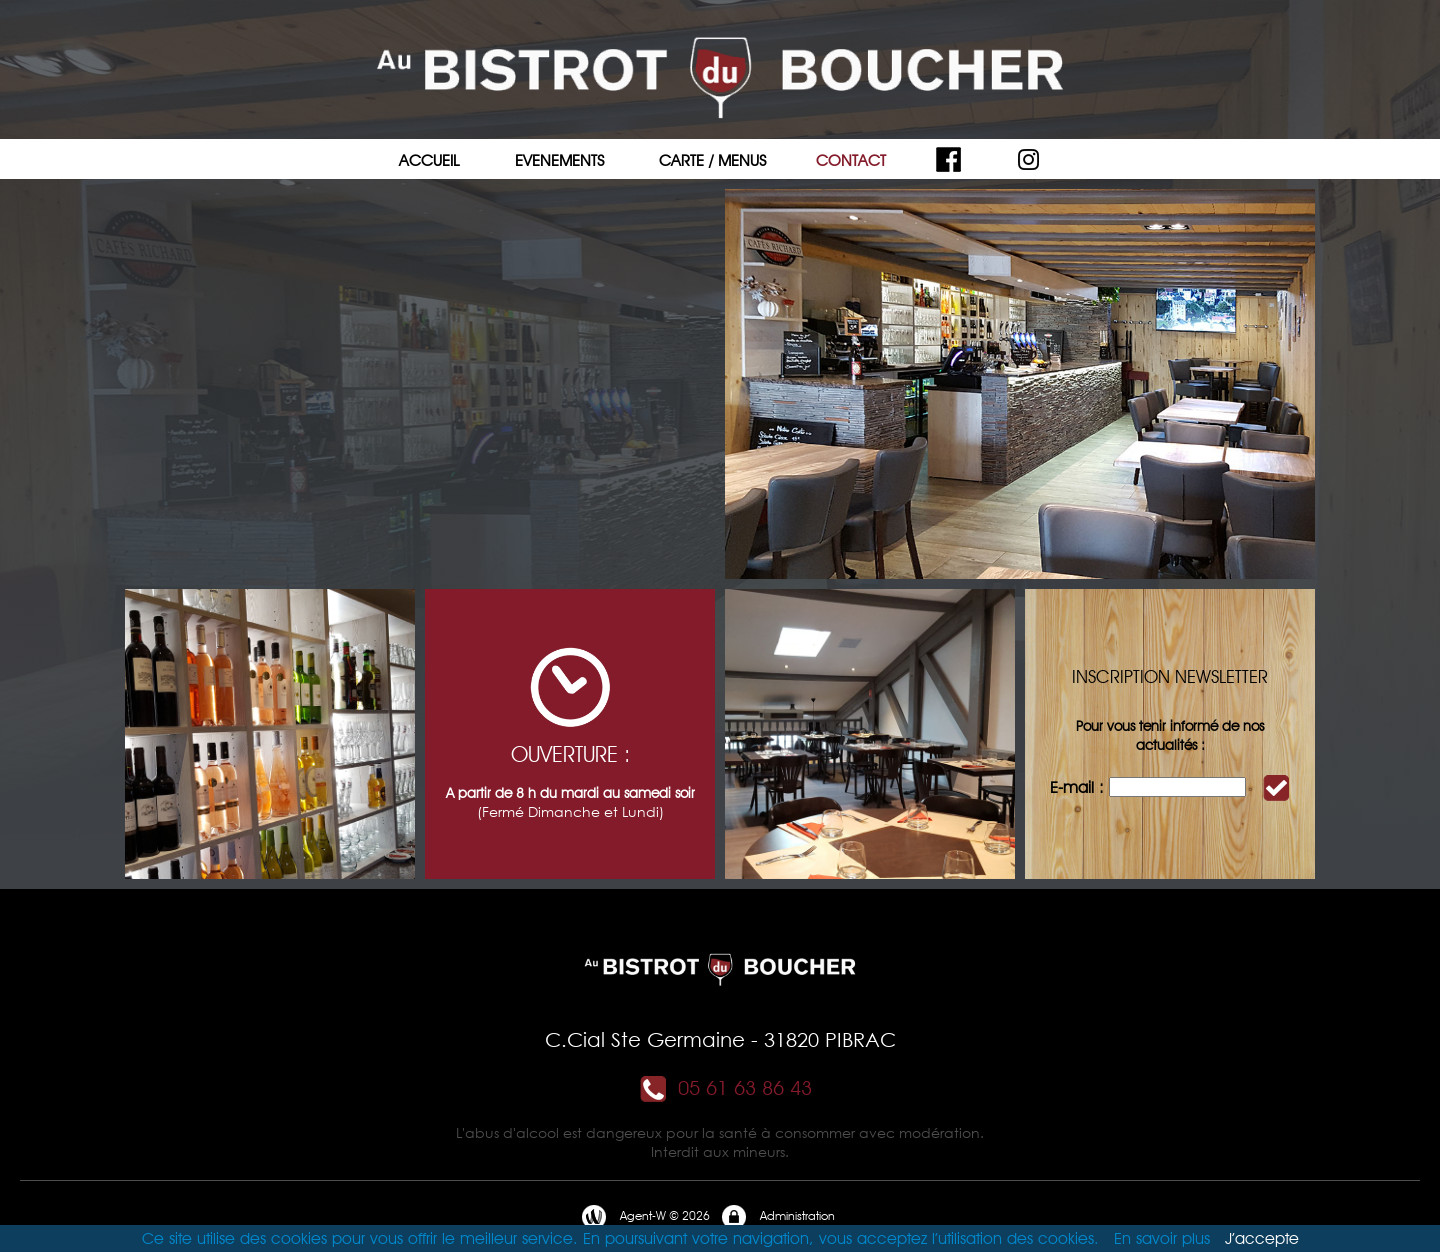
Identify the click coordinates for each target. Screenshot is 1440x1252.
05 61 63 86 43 (725, 1088)
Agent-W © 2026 (645, 1217)
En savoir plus (1162, 1238)
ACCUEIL (429, 160)
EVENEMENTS (559, 160)
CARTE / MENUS (712, 160)
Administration (777, 1217)
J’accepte (1262, 1238)
